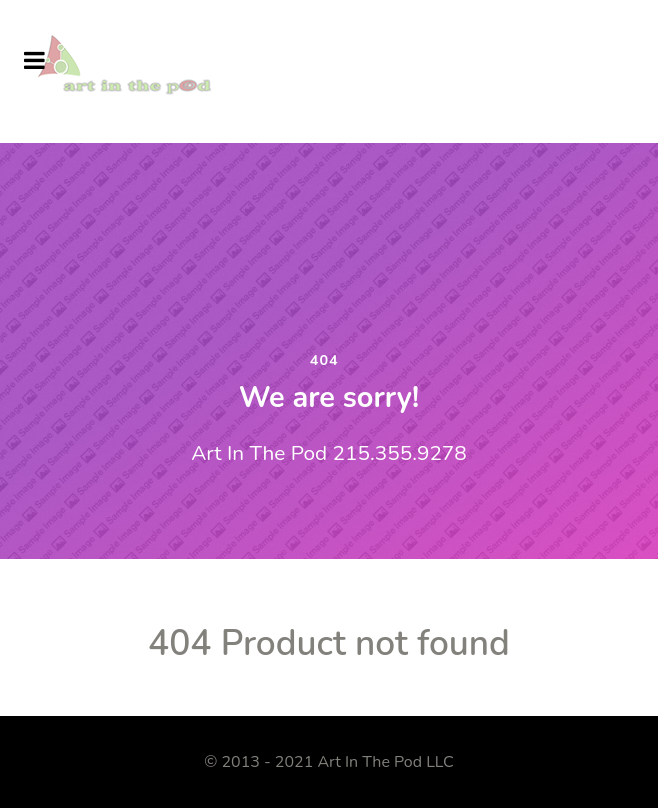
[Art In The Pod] (134, 70)
